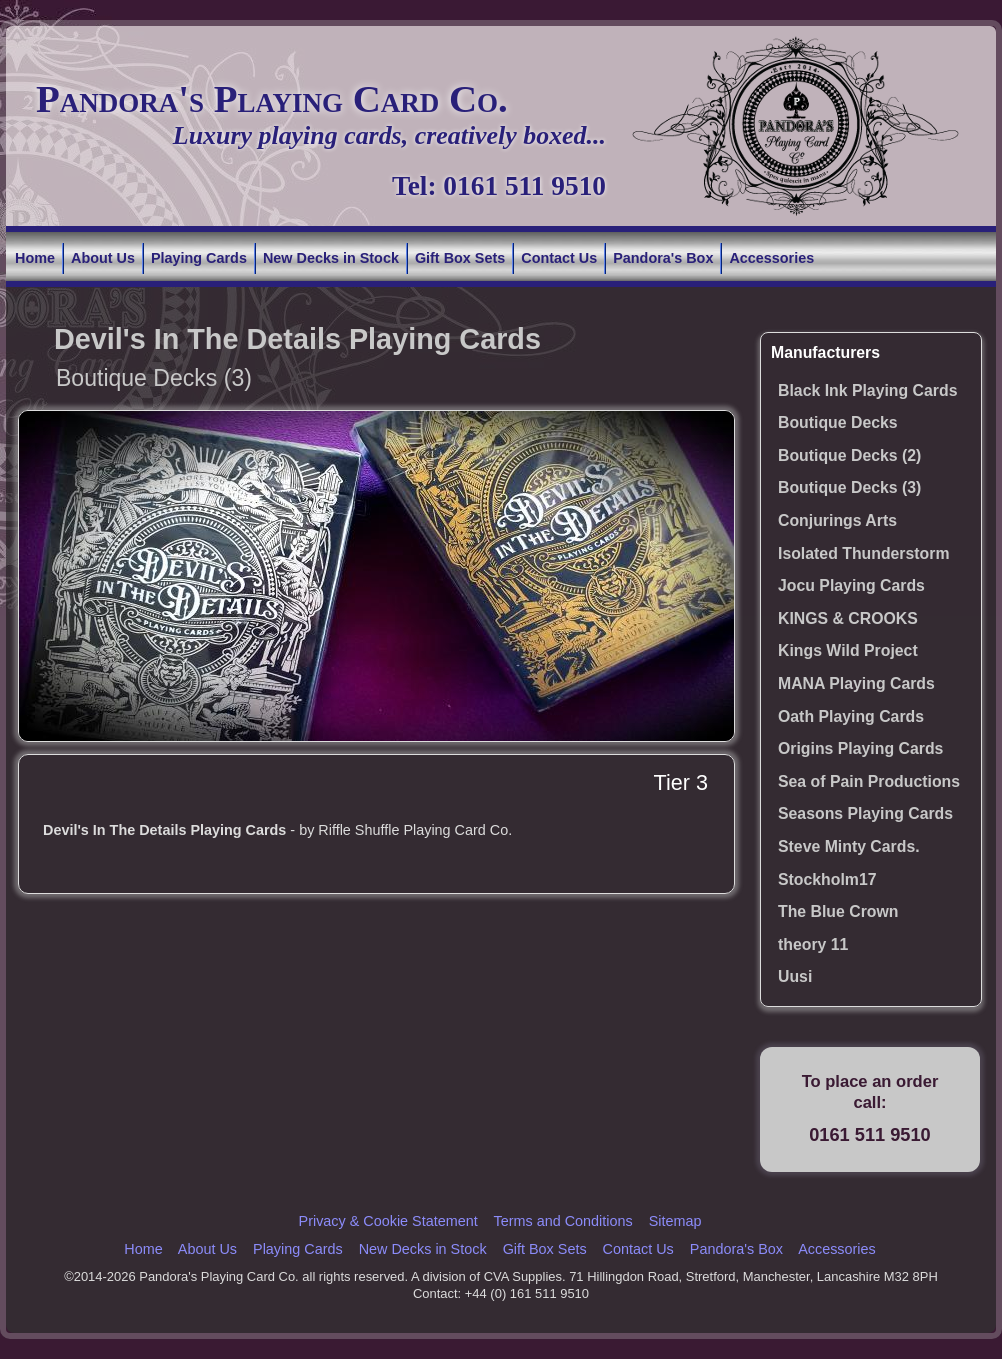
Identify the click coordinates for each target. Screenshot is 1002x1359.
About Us (103, 258)
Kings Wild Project (848, 650)
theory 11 (813, 944)
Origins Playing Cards (860, 748)
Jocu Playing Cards (851, 585)
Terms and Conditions (562, 1221)
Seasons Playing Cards (865, 813)
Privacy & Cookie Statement (388, 1221)
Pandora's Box (663, 258)
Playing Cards (199, 258)
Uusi (795, 976)
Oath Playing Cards (851, 716)
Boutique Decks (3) (849, 487)
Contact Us (559, 258)
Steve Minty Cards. (849, 846)
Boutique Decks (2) (849, 455)
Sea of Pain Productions (869, 781)
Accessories (771, 258)
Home (35, 258)
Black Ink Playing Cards (867, 390)
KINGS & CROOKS (848, 618)
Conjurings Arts (837, 520)
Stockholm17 (827, 879)
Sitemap (675, 1221)
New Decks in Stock (331, 258)
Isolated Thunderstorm (864, 553)
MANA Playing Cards (856, 683)
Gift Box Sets (460, 258)
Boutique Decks (838, 422)
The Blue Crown (838, 911)
